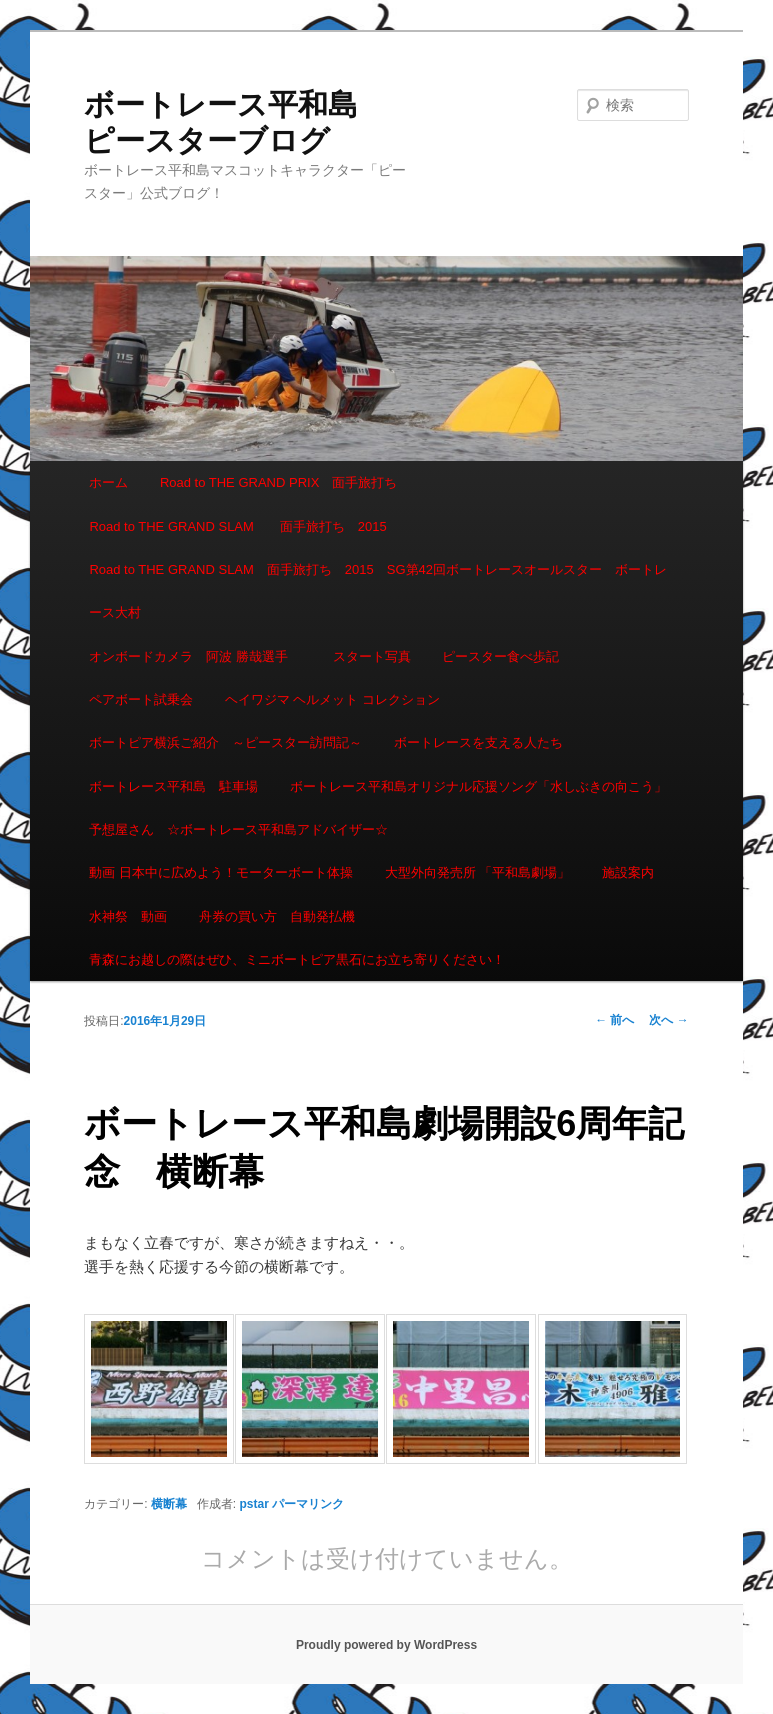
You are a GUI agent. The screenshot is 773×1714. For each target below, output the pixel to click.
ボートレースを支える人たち (478, 742)
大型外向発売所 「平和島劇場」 (478, 872)
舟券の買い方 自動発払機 (277, 916)
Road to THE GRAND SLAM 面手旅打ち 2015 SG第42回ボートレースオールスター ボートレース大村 (378, 591)
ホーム (108, 482)
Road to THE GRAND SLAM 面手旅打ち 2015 (237, 526)
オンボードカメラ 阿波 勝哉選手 (195, 656)
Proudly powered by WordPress (386, 1645)
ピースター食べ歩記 (500, 656)
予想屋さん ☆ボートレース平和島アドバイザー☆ (238, 829)
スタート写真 (372, 656)
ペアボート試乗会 (141, 699)
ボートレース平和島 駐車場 (173, 786)
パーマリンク (308, 1504)
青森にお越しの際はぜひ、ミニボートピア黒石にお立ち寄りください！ (297, 959)
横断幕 (169, 1504)
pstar (254, 1504)
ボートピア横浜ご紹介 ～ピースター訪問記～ (225, 742)
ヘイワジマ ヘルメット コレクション (332, 699)
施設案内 (628, 872)
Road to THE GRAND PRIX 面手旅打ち (278, 482)
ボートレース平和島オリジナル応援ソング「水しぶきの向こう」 (478, 786)
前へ (614, 1020)
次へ (668, 1020)
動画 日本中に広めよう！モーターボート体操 (221, 872)
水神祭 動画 (128, 916)
